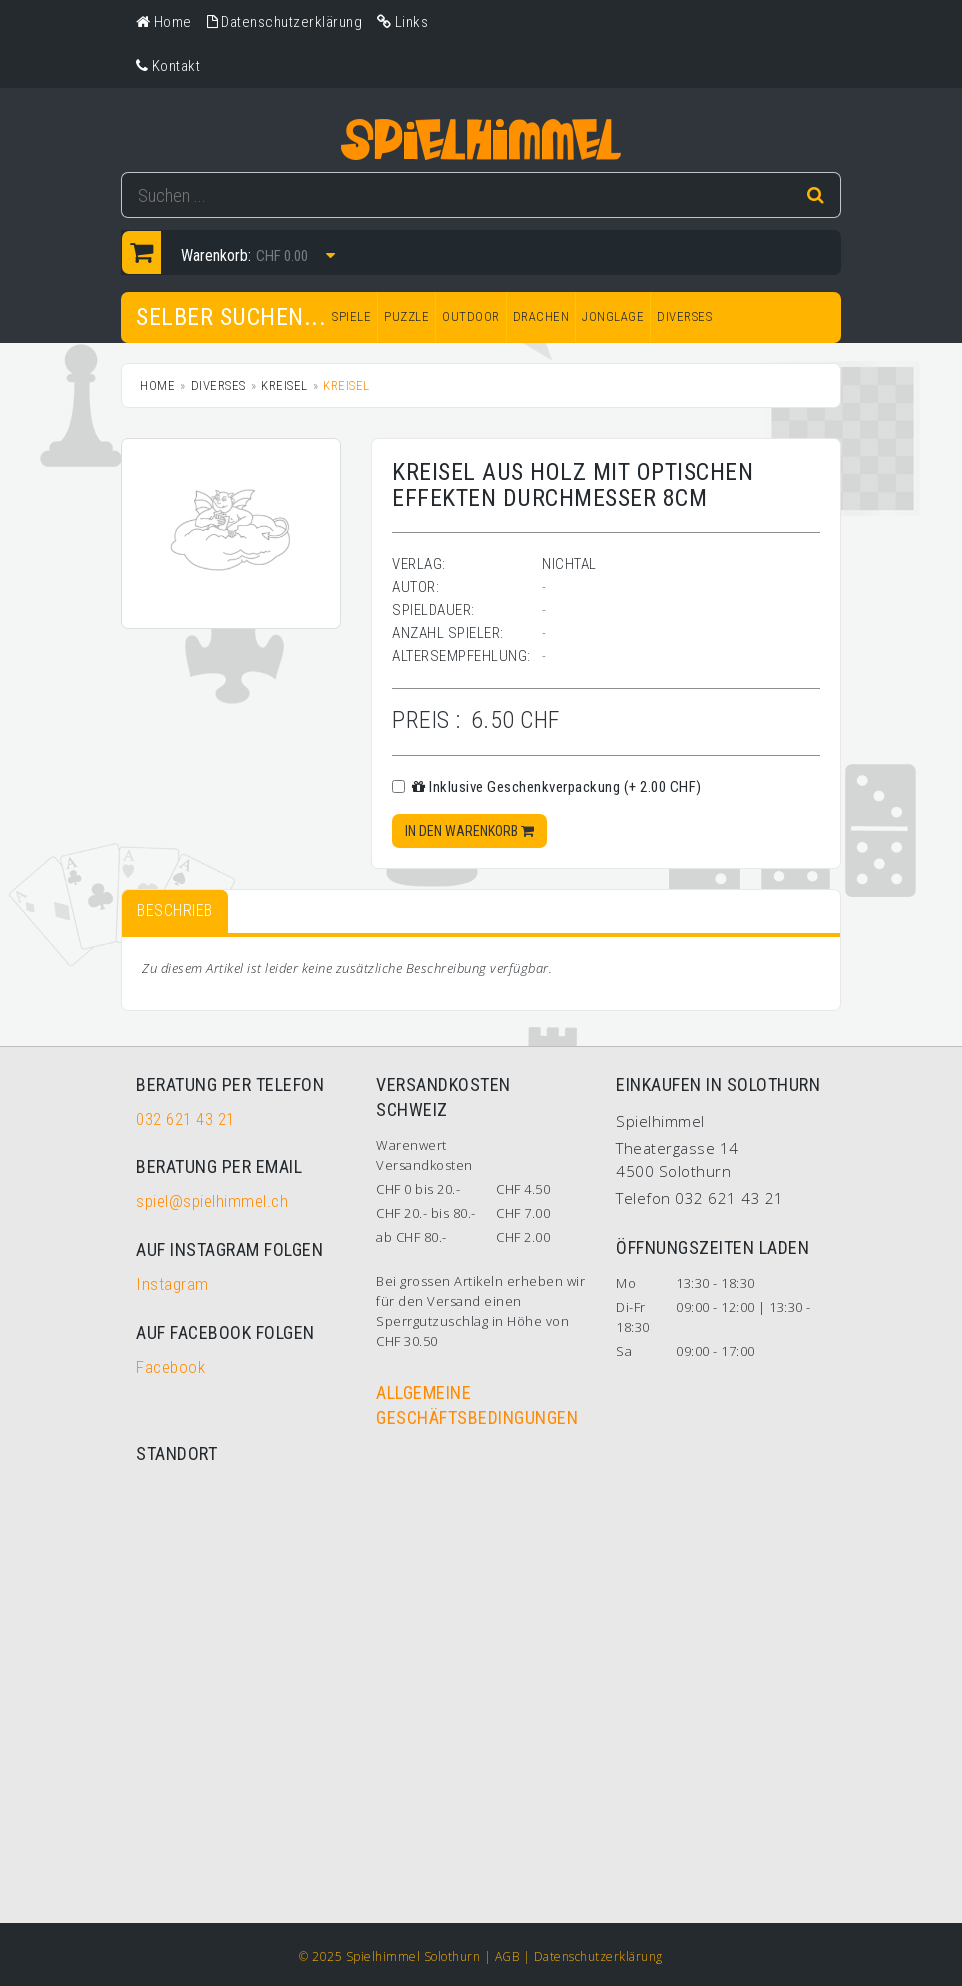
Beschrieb (175, 910)
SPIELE (351, 316)
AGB (507, 1956)
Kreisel (284, 385)
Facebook (170, 1367)
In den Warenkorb (469, 831)
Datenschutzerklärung (598, 1956)
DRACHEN (541, 316)
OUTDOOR (471, 316)
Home (157, 385)
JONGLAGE (613, 316)
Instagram (172, 1284)
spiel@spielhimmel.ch (212, 1201)
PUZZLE (406, 316)
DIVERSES (684, 316)
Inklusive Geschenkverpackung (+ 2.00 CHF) (547, 787)
